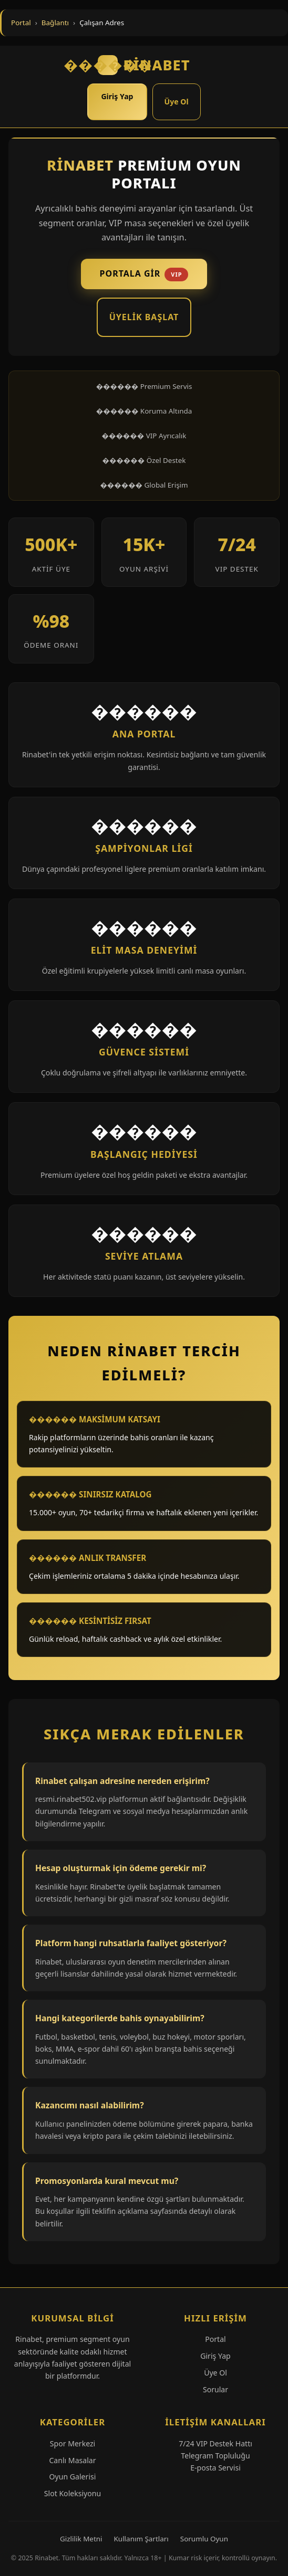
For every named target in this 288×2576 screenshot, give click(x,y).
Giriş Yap (117, 96)
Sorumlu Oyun (204, 2538)
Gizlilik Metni (81, 2538)
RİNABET (144, 65)
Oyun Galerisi (72, 2477)
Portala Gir (144, 274)
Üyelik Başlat (144, 317)
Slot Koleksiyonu (72, 2493)
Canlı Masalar (72, 2460)
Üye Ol (176, 102)
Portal (21, 22)
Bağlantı (55, 22)
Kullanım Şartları (141, 2538)
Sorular (215, 2389)
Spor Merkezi (72, 2443)
